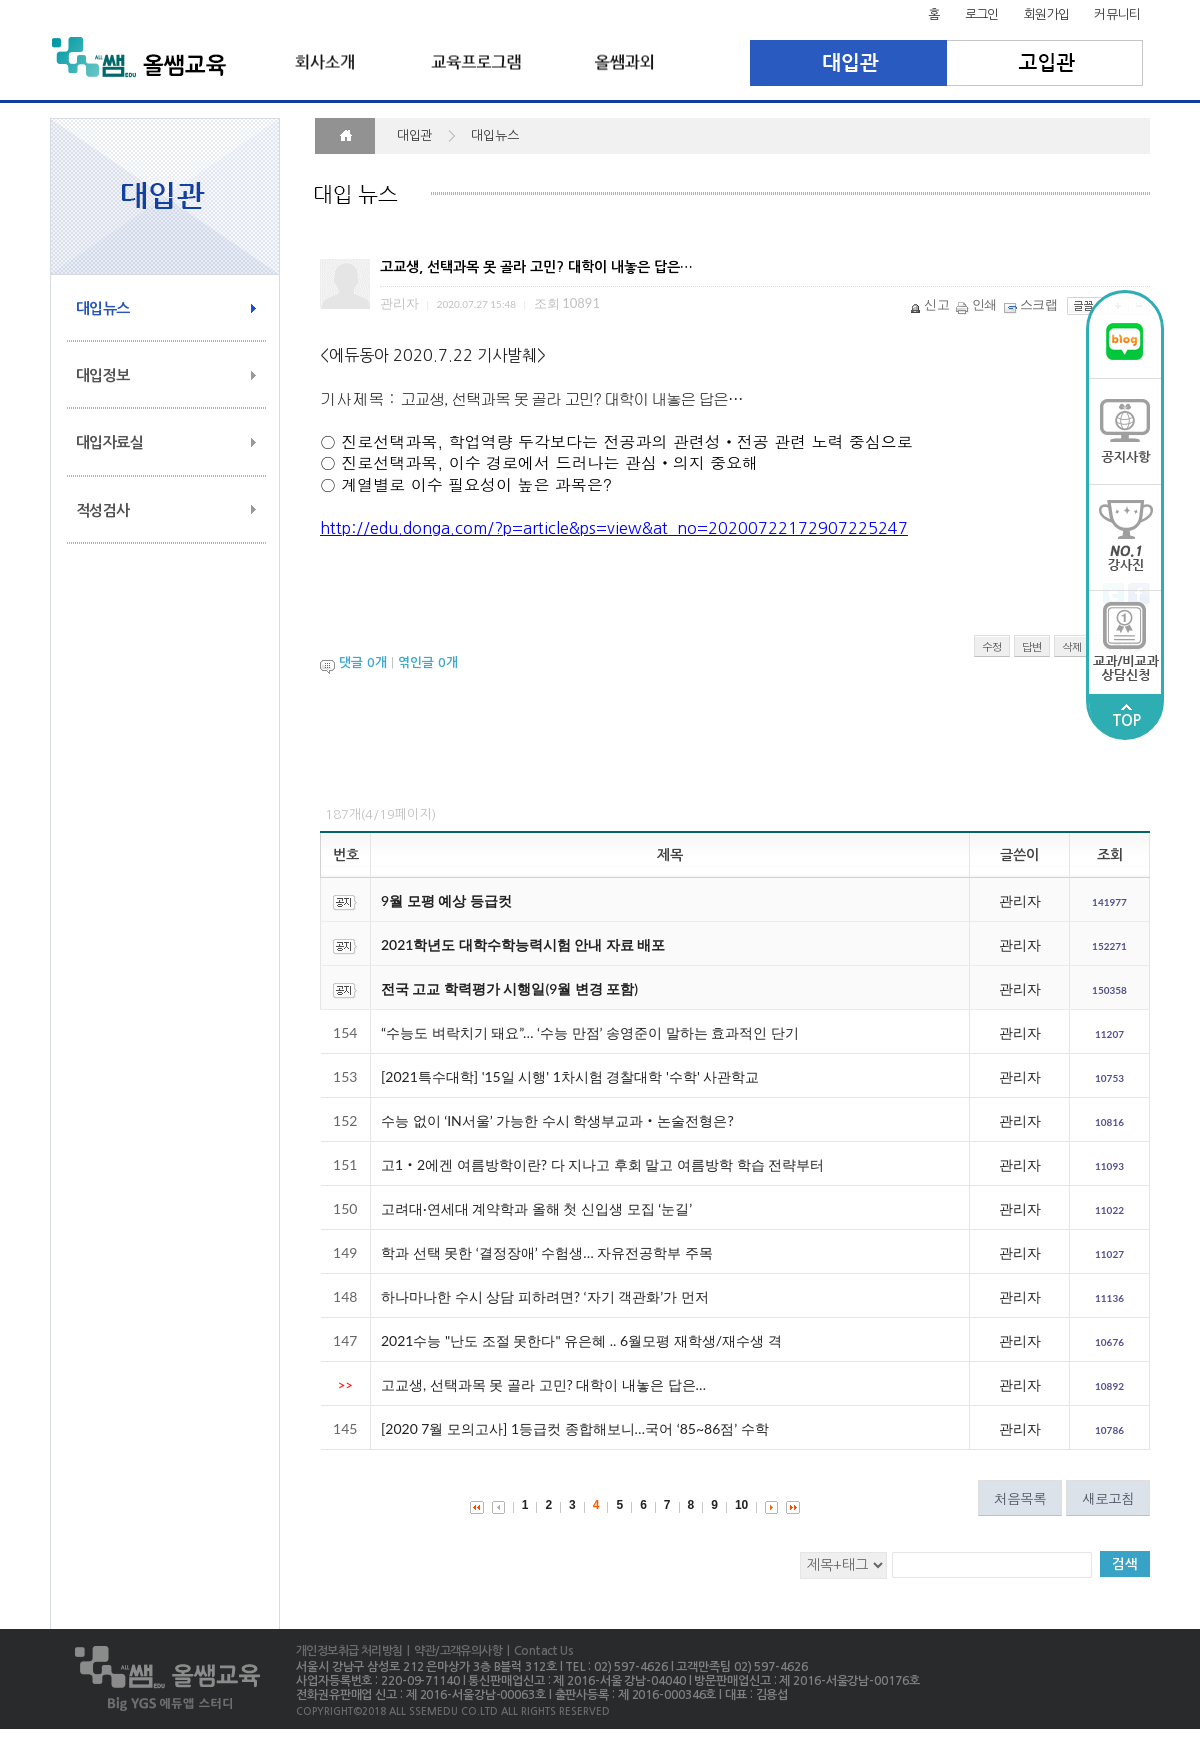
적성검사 (103, 510)
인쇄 (978, 304)
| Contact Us (537, 1651)
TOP (1126, 716)
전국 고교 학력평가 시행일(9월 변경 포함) (509, 988)
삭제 (1072, 646)
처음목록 (1020, 1498)
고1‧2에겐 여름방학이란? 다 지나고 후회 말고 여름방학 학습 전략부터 (602, 1164)
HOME (345, 136)
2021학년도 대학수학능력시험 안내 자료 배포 (523, 944)
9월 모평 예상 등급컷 (446, 900)
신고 (931, 304)
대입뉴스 (103, 308)
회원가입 (1047, 14)
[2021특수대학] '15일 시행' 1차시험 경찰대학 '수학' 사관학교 (570, 1076)
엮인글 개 (428, 662)
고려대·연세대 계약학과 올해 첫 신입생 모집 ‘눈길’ (536, 1208)
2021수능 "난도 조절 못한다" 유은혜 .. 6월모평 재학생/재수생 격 (581, 1340)
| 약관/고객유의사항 (452, 1651)
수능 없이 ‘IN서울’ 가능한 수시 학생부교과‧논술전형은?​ (557, 1120)
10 (741, 1505)
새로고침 (1108, 1498)
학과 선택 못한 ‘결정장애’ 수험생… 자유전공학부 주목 (547, 1252)
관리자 (1020, 900)
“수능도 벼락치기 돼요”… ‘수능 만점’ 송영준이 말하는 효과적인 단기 (590, 1032)
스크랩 (1032, 304)
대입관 (848, 63)
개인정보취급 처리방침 (349, 1651)
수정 (992, 646)
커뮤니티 (1117, 14)
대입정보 (103, 375)
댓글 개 (363, 662)
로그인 (982, 14)
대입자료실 (109, 442)
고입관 (1045, 63)
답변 (1032, 646)
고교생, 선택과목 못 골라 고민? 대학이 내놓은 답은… (543, 1384)
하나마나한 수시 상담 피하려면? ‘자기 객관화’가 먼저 (545, 1296)
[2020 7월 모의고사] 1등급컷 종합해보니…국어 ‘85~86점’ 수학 (575, 1428)
